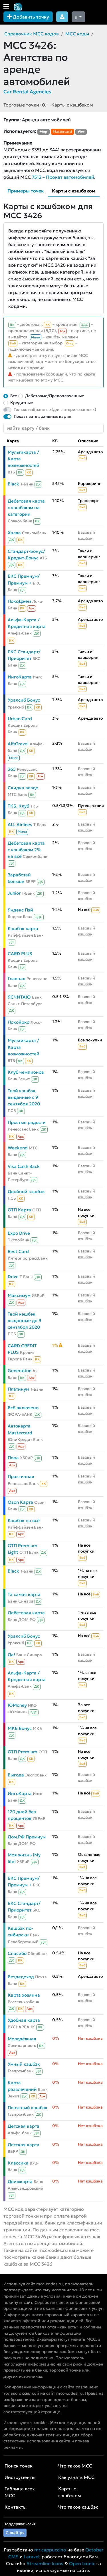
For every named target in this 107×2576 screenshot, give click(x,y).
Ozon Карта (20, 1502)
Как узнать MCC (76, 2477)
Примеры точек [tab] (25, 191)
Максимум (19, 1295)
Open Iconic (82, 2563)
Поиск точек (19, 2466)
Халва (14, 532)
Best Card (18, 1251)
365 (12, 769)
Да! (11, 1654)
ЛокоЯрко (18, 1022)
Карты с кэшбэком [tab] (73, 191)
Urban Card (20, 718)
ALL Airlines (20, 824)
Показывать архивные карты (42, 416)
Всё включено (23, 1407)
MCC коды (77, 34)
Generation (19, 1370)
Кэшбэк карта (23, 928)
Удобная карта (24, 2020)
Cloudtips (15, 2532)
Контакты (16, 2507)
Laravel (31, 2556)
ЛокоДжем (19, 601)
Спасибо (17, 1953)
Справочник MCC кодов (31, 34)
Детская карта (23, 2126)
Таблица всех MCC (20, 2492)
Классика (18, 2163)
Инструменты (20, 2477)
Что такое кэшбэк (78, 2507)
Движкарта (20, 2181)
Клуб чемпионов (26, 1072)
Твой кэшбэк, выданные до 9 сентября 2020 (24, 1320)
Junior (14, 893)
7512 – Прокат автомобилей (63, 177)
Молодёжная (22, 2038)
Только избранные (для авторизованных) (55, 409)
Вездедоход (21, 1976)
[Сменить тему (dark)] (78, 16)
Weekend (18, 1148)
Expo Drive (19, 1233)
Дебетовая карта (26, 1612)
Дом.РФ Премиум (27, 1837)
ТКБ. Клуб (18, 806)
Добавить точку (28, 17)
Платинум (18, 1389)
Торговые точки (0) (25, 105)
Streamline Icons (45, 2563)
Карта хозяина (24, 1995)
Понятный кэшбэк (27, 2107)
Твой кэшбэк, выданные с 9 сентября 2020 (24, 1097)
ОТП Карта (19, 1209)
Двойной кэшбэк (26, 1191)
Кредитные (21, 402)
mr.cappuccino (50, 2550)
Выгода (16, 1775)
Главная (16, 978)
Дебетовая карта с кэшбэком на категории (26, 507)
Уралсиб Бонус (24, 700)
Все (13, 395)
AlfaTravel (18, 743)
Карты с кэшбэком (72, 105)
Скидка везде (23, 787)
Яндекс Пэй (20, 910)
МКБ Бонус (20, 1728)
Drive (13, 1276)
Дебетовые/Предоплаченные (54, 395)
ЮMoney (17, 1705)
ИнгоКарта (20, 677)
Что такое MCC (75, 2466)
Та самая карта (24, 1594)
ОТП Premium (22, 1751)
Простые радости (27, 1122)
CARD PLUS (20, 953)
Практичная (21, 1476)
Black (13, 484)
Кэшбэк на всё (24, 1520)
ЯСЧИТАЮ (19, 997)
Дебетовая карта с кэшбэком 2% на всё (26, 849)
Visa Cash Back (24, 1166)
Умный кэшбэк (24, 2064)
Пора (13, 1457)
